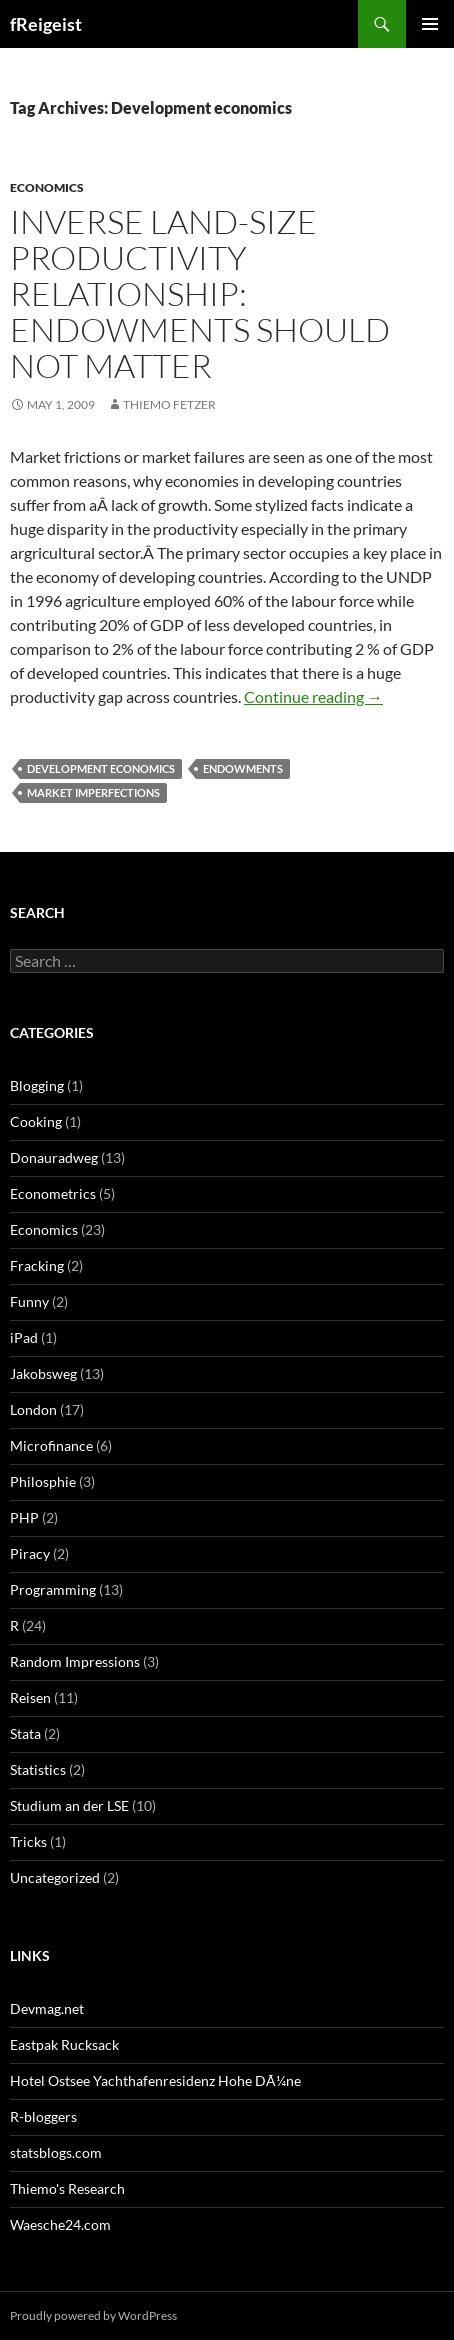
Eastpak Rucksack (64, 2044)
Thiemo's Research (67, 2188)
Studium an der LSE (69, 1805)
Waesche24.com (60, 2224)
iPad (24, 1337)
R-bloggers (43, 2116)
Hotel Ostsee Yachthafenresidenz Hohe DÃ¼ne (155, 2080)
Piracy (30, 1553)
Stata (25, 1733)
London (33, 1409)
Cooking (36, 1121)
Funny (29, 1301)
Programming (53, 1589)
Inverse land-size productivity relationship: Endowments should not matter (200, 293)
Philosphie (43, 1481)
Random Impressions (75, 1661)
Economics (47, 187)
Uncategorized (55, 1877)
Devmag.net (47, 2008)
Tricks (28, 1841)
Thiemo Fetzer (169, 404)
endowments (243, 768)
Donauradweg (54, 1157)
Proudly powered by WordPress (93, 2315)
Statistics (38, 1769)
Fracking (37, 1265)
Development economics (101, 768)
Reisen (30, 1697)
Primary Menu (430, 24)
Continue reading (313, 696)
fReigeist (46, 24)
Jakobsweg (43, 1373)
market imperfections (93, 792)
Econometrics (53, 1193)
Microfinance (51, 1445)
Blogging (37, 1085)
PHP (24, 1517)
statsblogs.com (56, 2152)
